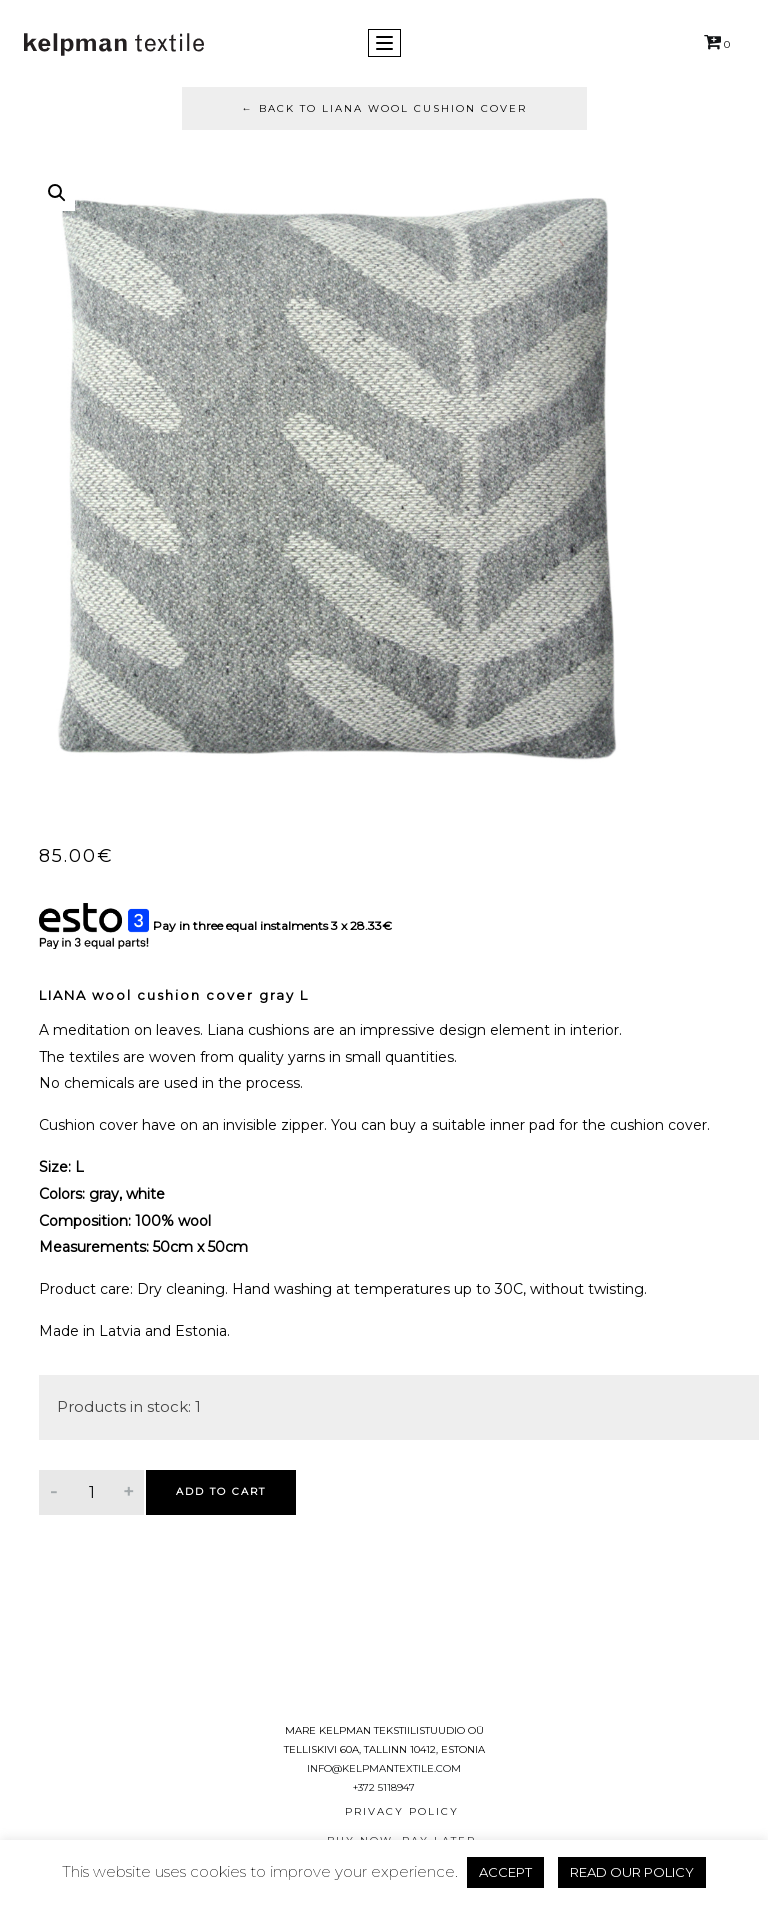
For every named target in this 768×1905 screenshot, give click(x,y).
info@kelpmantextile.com (384, 1768)
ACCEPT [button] (505, 1872)
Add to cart (221, 1491)
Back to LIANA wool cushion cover (384, 108)
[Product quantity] (91, 1492)
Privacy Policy (402, 1811)
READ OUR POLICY (632, 1872)
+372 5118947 (384, 1787)
